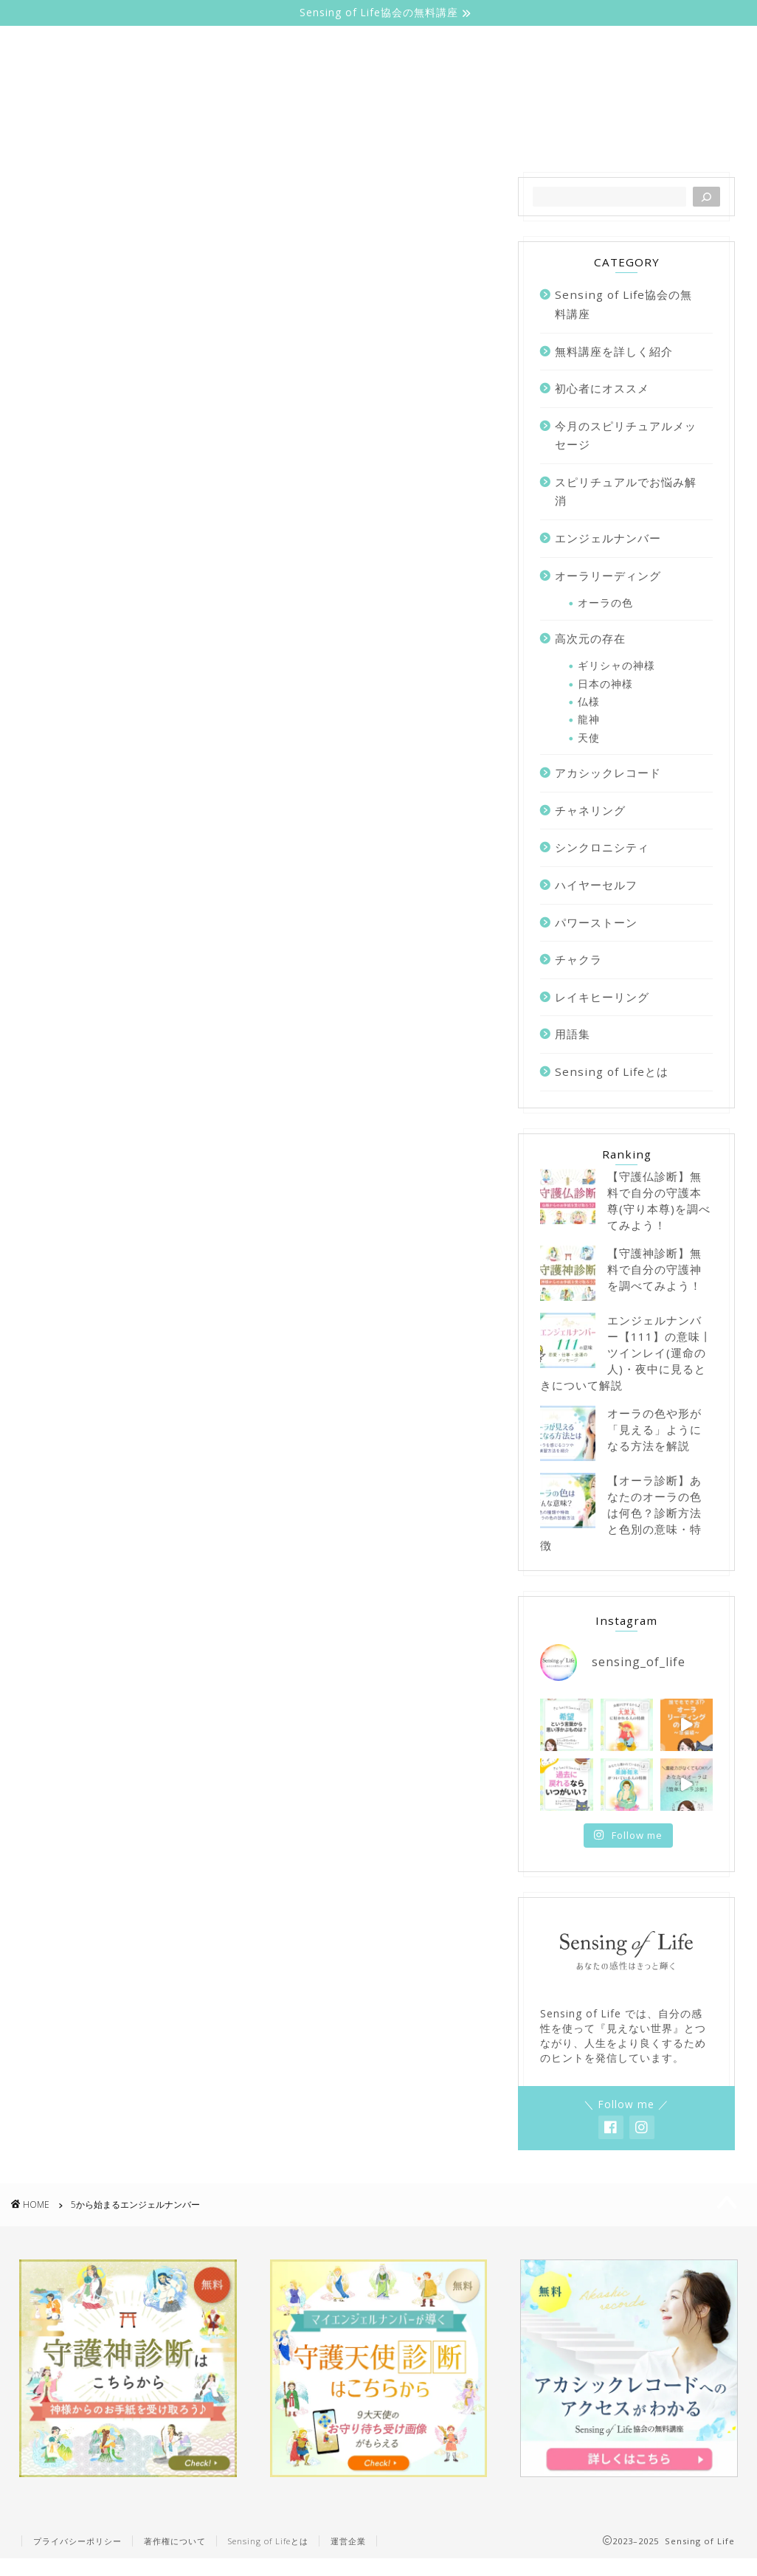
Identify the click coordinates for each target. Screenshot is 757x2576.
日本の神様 (605, 684)
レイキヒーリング (602, 997)
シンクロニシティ (602, 847)
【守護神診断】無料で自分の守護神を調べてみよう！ (654, 1269)
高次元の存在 (590, 638)
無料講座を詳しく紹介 (632, 133)
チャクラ (578, 959)
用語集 (572, 1033)
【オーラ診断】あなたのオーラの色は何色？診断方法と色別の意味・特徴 (621, 1513)
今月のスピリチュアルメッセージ (625, 435)
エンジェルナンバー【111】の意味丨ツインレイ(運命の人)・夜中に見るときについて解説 (626, 1352)
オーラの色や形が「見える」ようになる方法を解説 (654, 1429)
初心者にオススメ (602, 388)
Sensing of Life (378, 70)
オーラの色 (605, 602)
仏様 (589, 701)
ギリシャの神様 (616, 665)
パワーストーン (596, 922)
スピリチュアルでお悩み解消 (625, 491)
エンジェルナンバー (482, 133)
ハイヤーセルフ (596, 884)
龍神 (589, 719)
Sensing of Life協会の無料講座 (623, 304)
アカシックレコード (608, 772)
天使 (589, 738)
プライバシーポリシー (77, 2540)
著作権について (175, 2540)
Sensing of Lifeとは (193, 133)
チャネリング (590, 810)
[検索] (706, 197)
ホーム (84, 133)
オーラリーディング (337, 133)
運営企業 (348, 2540)
